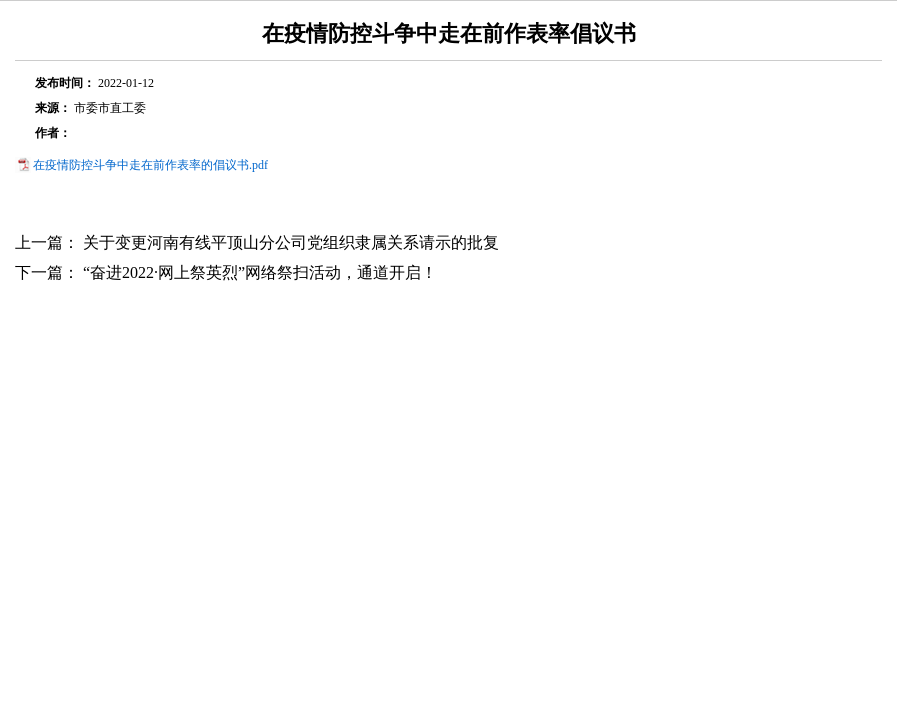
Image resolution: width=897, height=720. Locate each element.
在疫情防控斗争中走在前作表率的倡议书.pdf (150, 165)
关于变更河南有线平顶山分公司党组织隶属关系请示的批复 (291, 242)
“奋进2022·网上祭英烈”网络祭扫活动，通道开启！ (260, 272)
